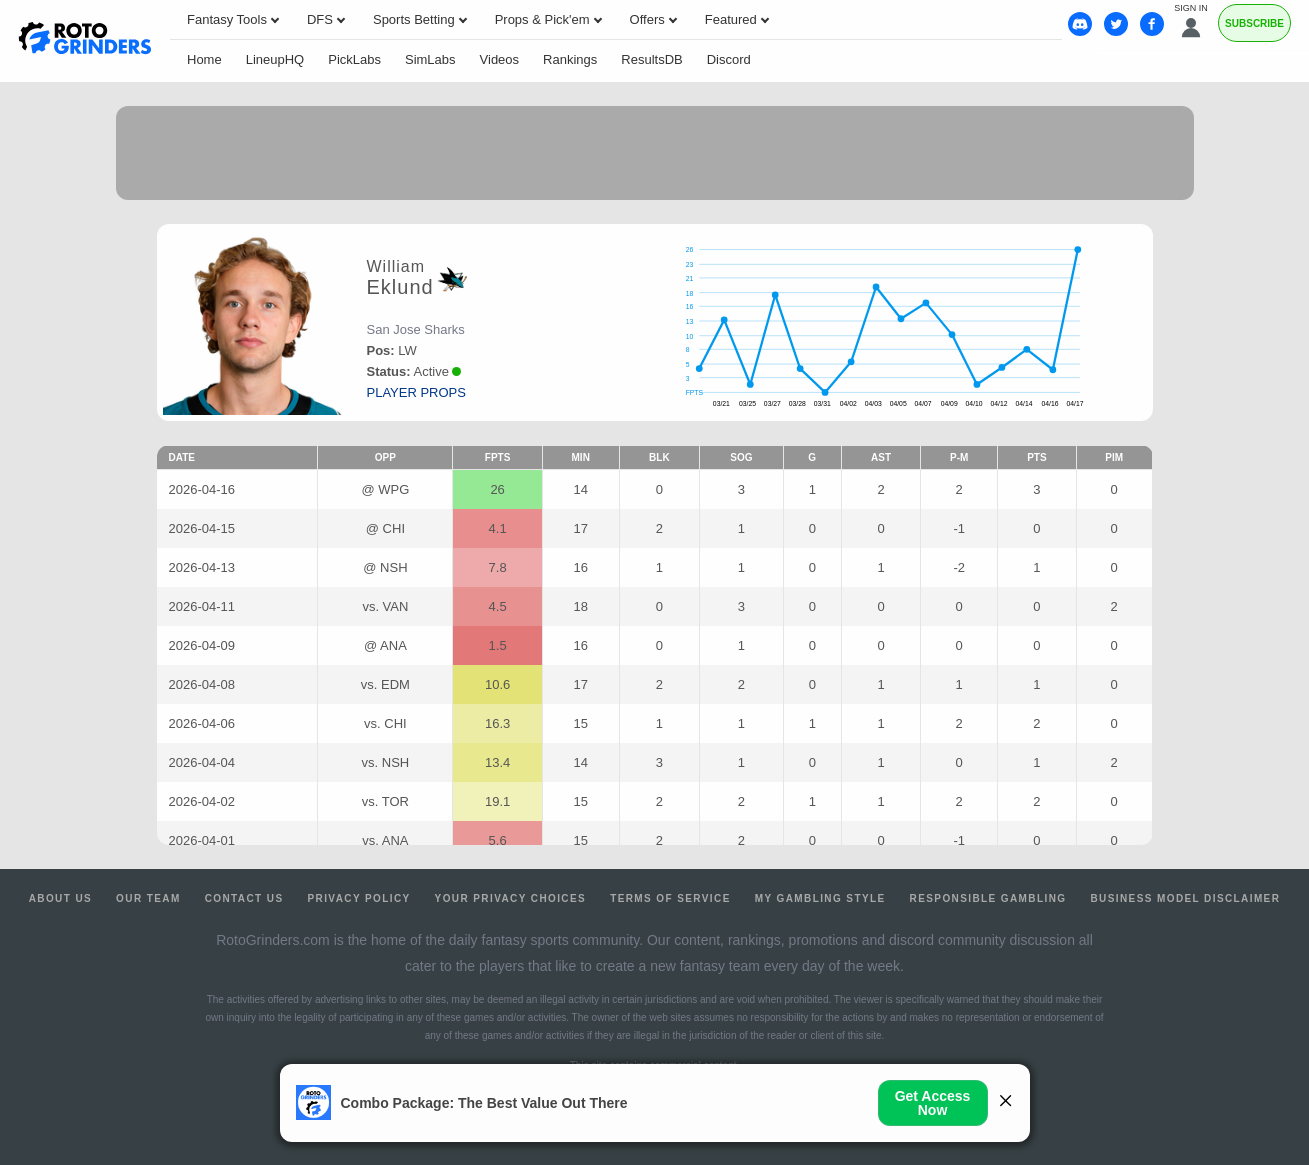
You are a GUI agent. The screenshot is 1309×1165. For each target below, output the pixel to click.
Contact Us (244, 898)
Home (204, 59)
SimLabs (430, 59)
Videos (500, 59)
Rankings (570, 59)
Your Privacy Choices (511, 898)
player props (416, 392)
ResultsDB (651, 59)
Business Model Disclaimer (1185, 898)
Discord (729, 59)
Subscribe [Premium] (1254, 23)
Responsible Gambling (988, 898)
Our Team (148, 898)
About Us (60, 898)
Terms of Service (670, 898)
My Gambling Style (820, 898)
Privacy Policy (358, 898)
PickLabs (354, 59)
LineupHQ (275, 59)
